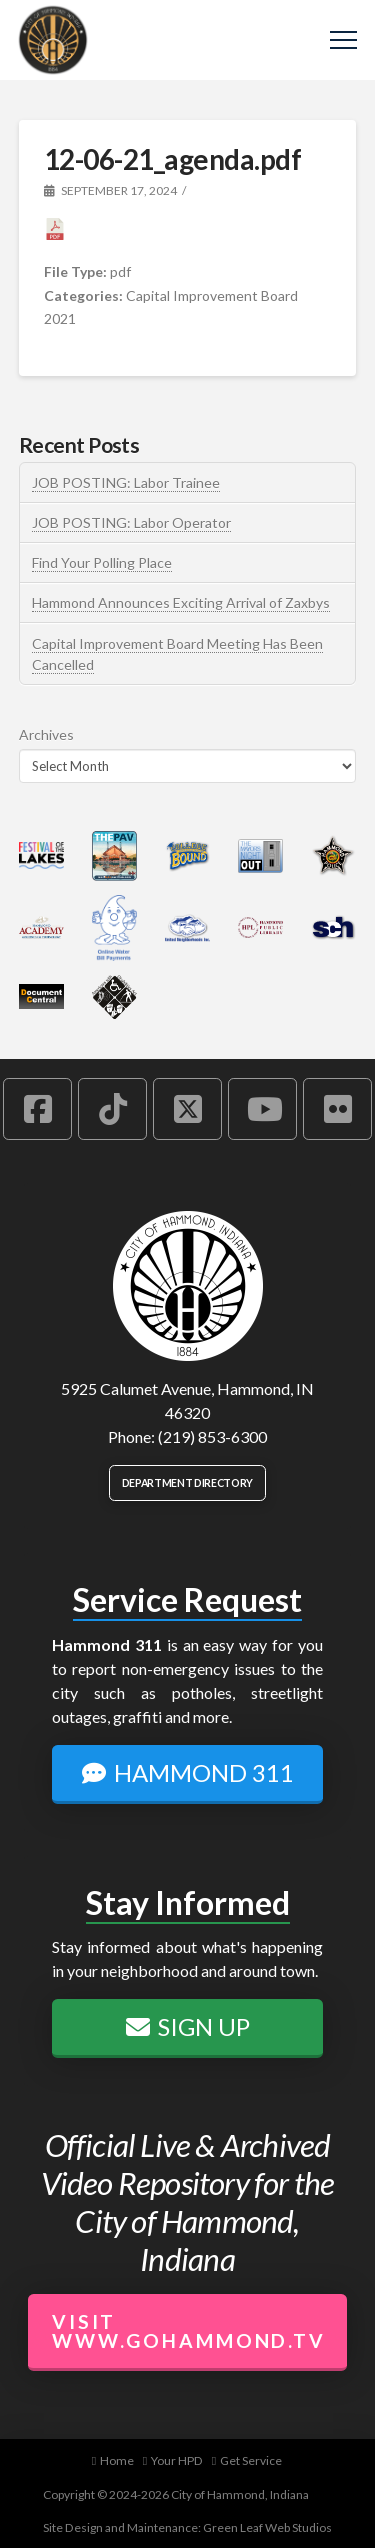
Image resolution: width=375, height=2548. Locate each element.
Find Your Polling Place (102, 562)
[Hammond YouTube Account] (262, 1109)
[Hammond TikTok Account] (112, 1109)
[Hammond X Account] (187, 1109)
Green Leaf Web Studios (267, 2527)
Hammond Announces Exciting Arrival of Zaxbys (181, 602)
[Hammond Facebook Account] (37, 1109)
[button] (343, 40)
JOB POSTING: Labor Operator (131, 522)
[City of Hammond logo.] (188, 1286)
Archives (46, 734)
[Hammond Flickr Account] (337, 1109)
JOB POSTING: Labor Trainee (126, 482)
